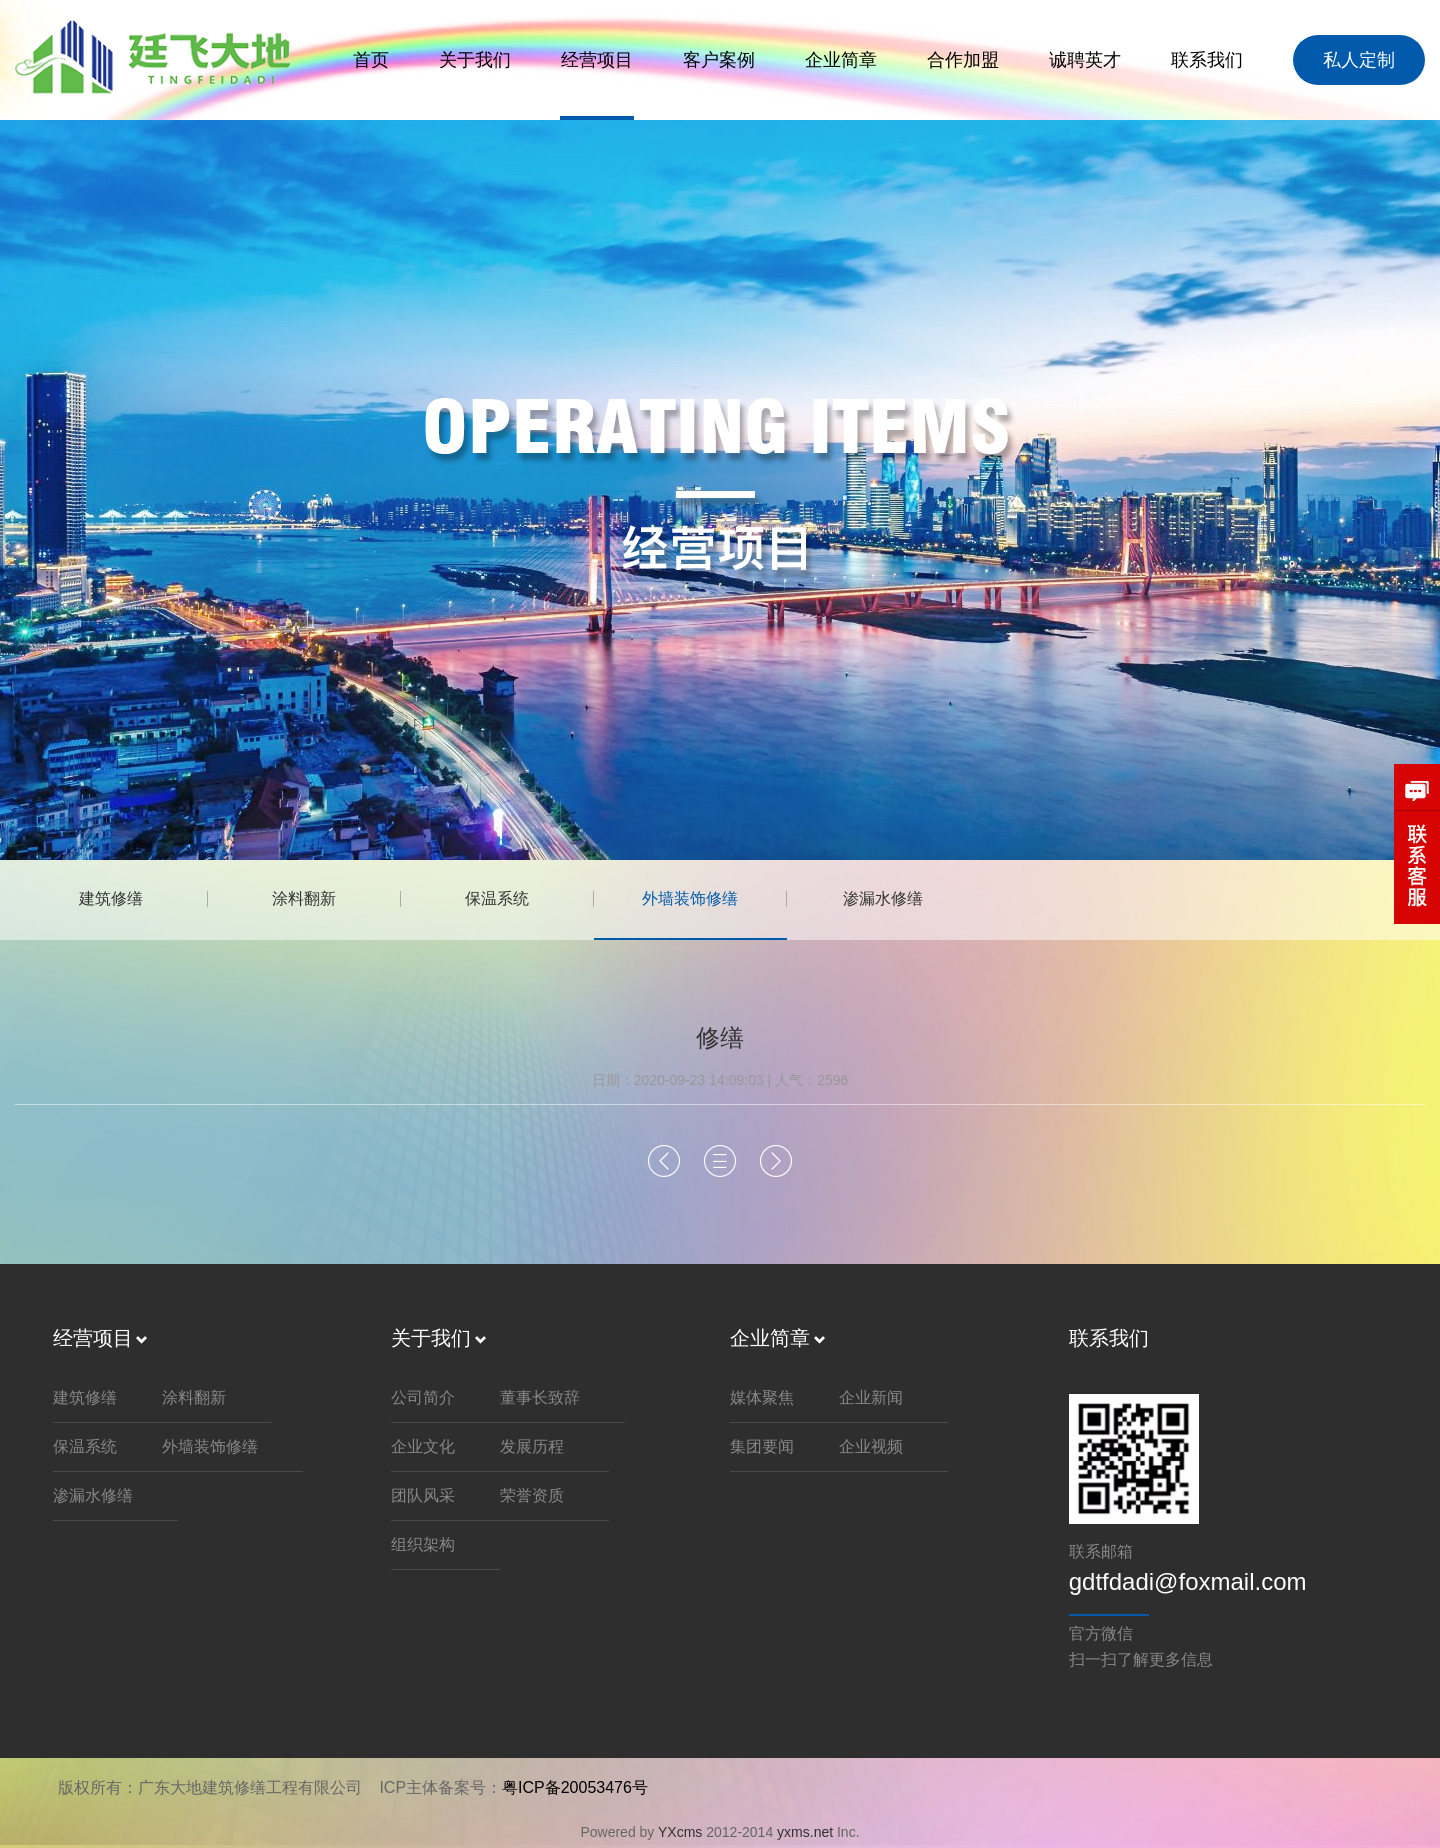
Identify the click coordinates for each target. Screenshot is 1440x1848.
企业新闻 (871, 1399)
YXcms (680, 1834)
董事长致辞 (540, 1399)
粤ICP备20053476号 (575, 1789)
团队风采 (423, 1497)
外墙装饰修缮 (715, 899)
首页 (371, 60)
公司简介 (423, 1399)
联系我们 (1207, 60)
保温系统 (515, 899)
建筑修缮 (115, 899)
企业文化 (423, 1448)
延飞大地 (159, 59)
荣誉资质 (532, 1497)
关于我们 (475, 60)
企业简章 (841, 60)
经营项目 (597, 60)
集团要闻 (762, 1448)
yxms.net (805, 1834)
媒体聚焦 (762, 1399)
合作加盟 (963, 60)
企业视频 (871, 1448)
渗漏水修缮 (915, 899)
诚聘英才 (1085, 60)
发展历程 (532, 1448)
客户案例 (719, 60)
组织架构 (423, 1546)
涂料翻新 (315, 899)
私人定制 (1359, 60)
